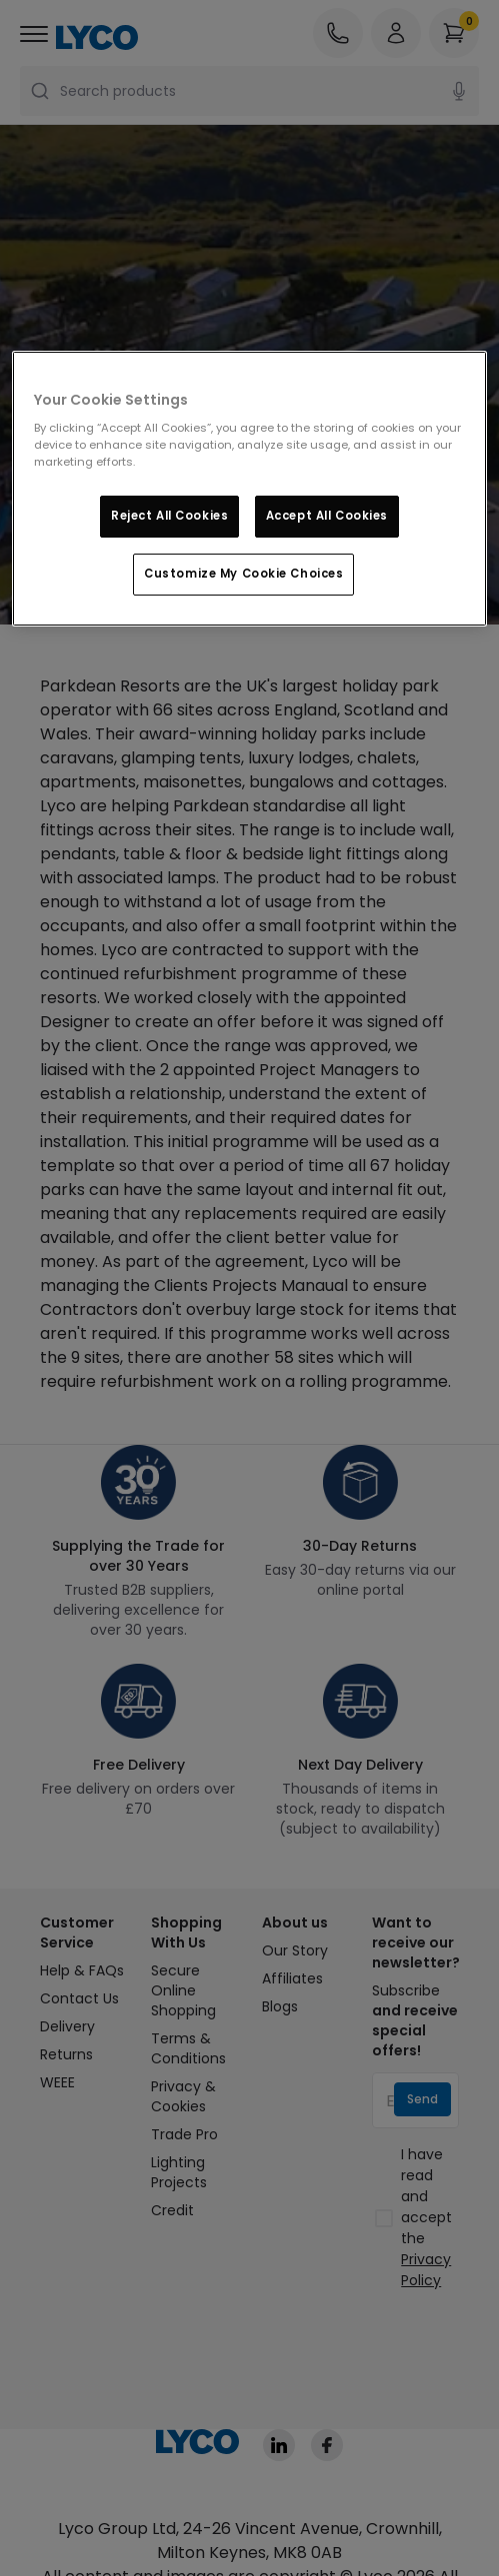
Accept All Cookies (327, 517)
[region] (249, 489)
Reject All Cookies (169, 517)
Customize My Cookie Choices (243, 574)
